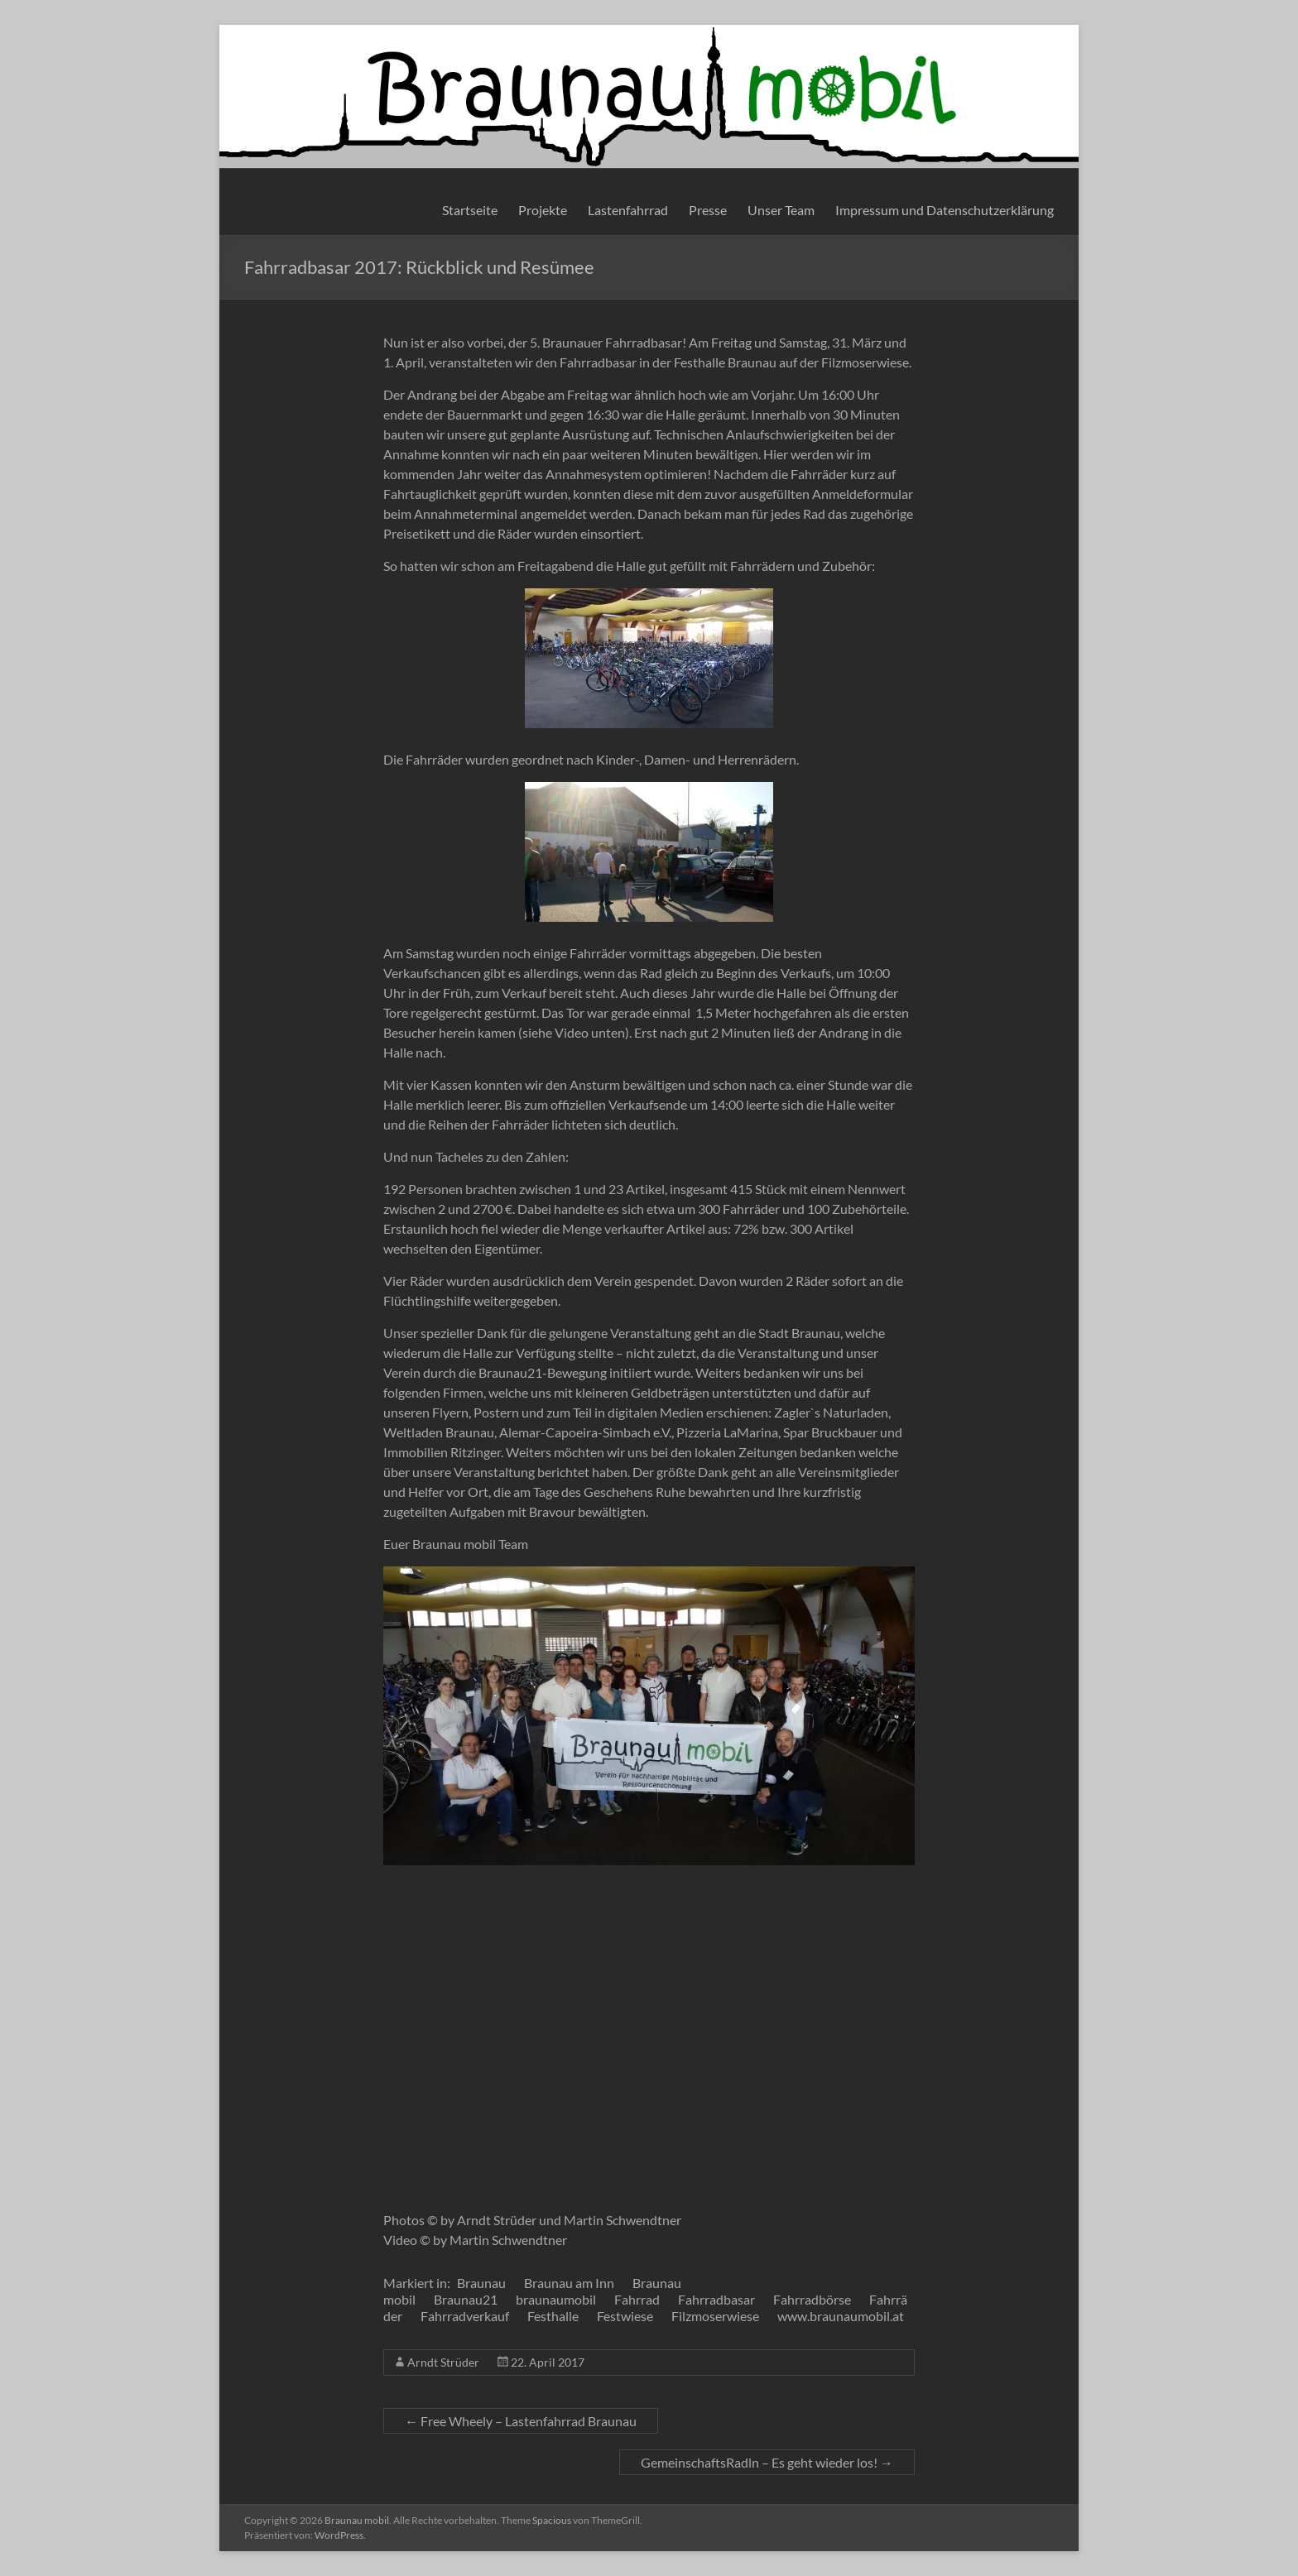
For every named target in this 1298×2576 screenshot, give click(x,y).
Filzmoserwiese (715, 2316)
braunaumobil (556, 2299)
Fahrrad (637, 2299)
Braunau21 (466, 2299)
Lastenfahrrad (628, 210)
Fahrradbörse (812, 2299)
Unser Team (781, 210)
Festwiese (625, 2316)
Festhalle (553, 2316)
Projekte (542, 210)
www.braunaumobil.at (840, 2316)
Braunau (481, 2283)
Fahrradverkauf (465, 2316)
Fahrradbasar (716, 2299)
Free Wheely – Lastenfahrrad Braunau (521, 2421)
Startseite (470, 210)
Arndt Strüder (443, 2362)
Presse (708, 210)
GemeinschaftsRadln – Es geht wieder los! (767, 2462)
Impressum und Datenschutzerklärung (944, 210)
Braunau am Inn (569, 2283)
